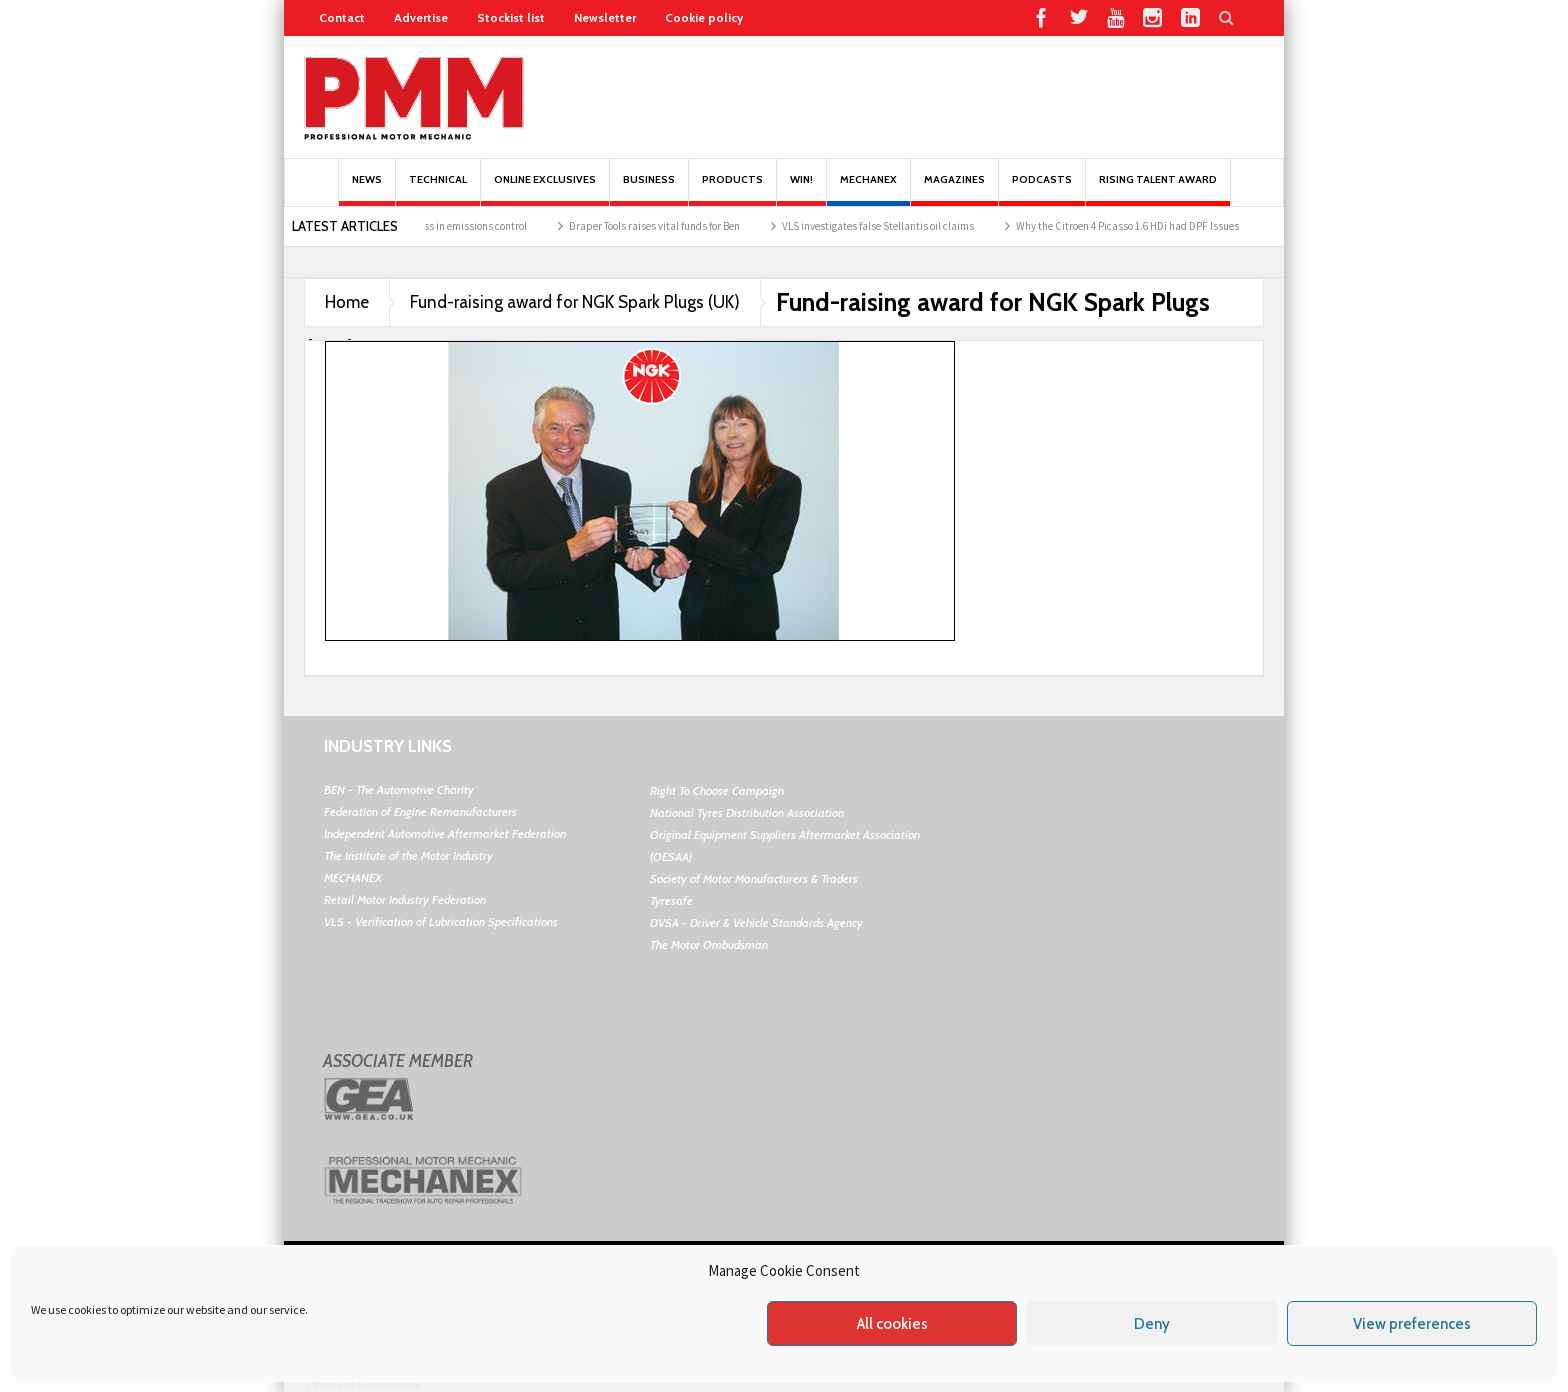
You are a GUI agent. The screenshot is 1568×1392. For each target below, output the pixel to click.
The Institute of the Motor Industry (408, 855)
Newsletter (605, 17)
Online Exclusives (545, 189)
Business (649, 189)
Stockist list (511, 17)
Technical (438, 189)
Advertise (421, 17)
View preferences (1412, 1324)
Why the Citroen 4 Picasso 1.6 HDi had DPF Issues (1140, 226)
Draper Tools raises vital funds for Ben (667, 226)
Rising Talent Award (1158, 189)
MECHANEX (353, 877)
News (367, 189)
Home (347, 302)
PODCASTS (1042, 189)
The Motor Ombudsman (709, 944)
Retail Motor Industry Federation (405, 899)
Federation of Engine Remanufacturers (420, 811)
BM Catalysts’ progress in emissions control (440, 226)
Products (732, 189)
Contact (342, 17)
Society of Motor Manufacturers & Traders (754, 878)
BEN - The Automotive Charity (399, 789)
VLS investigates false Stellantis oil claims (891, 226)
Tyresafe (671, 900)
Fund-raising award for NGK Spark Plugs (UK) (575, 302)
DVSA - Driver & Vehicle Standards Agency (756, 922)
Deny (1152, 1324)
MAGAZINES (954, 189)
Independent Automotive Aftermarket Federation (445, 833)
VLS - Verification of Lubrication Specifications (441, 921)
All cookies (892, 1324)
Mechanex (868, 189)
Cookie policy (704, 17)
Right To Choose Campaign (717, 790)
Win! (801, 189)
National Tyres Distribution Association (747, 812)
